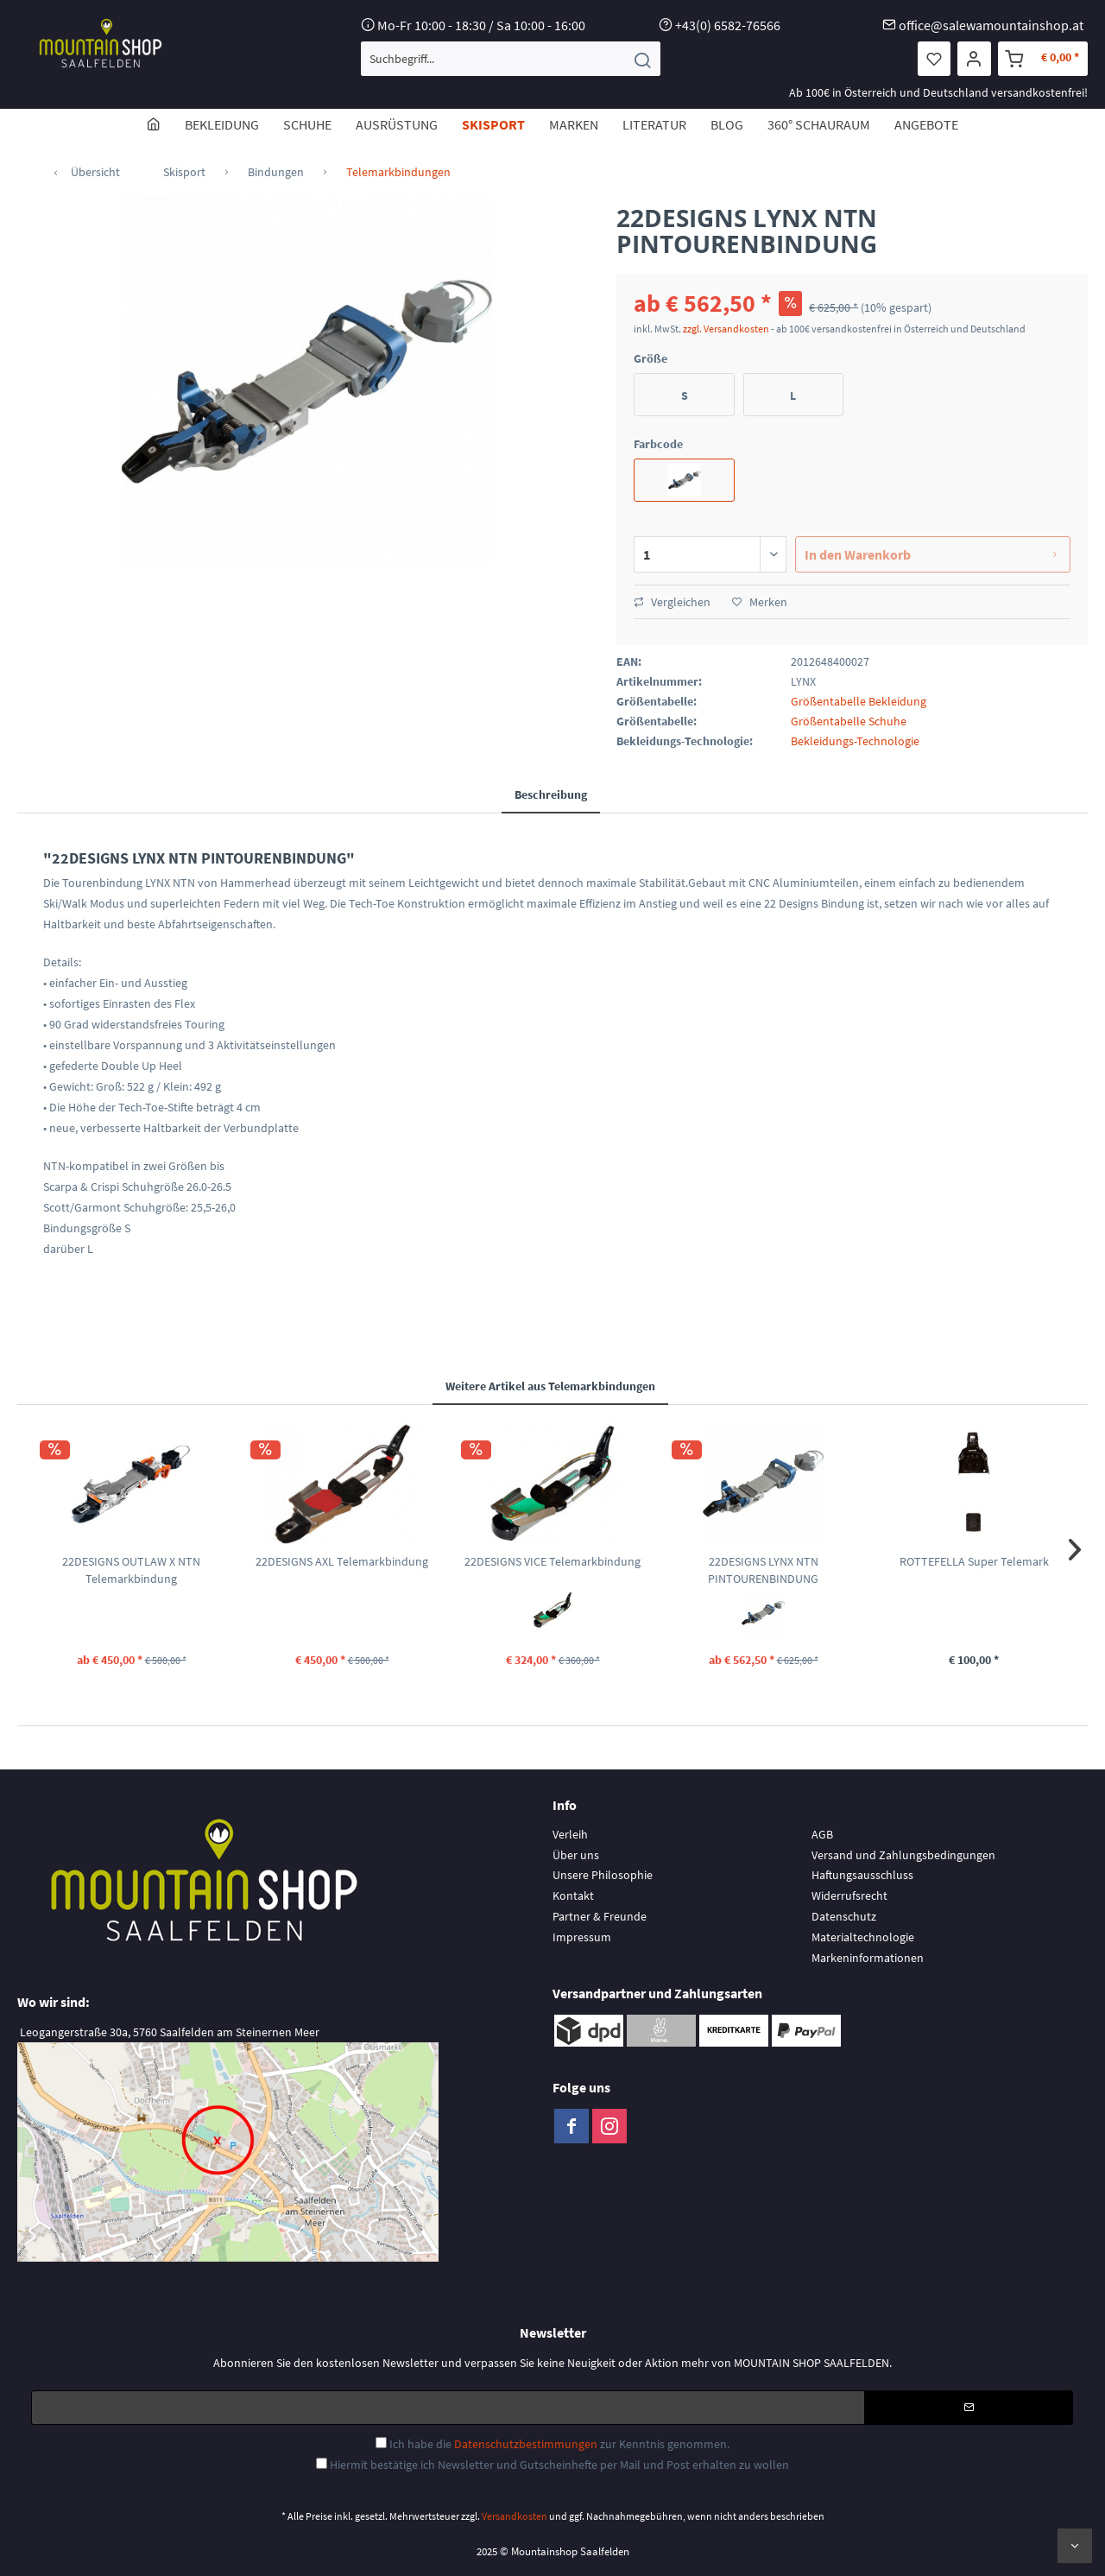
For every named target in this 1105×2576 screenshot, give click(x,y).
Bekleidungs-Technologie (855, 741)
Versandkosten (514, 2516)
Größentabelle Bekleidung (858, 701)
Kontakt (573, 1895)
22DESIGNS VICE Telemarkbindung (552, 1561)
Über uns (575, 1855)
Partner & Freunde (599, 1916)
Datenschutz (843, 1916)
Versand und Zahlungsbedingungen (903, 1855)
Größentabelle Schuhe (848, 721)
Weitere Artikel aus (550, 1386)
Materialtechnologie (862, 1937)
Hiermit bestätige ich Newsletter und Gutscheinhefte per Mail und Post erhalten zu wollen (559, 2464)
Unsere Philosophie (602, 1875)
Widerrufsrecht (849, 1895)
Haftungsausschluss (862, 1875)
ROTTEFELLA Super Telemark (974, 1561)
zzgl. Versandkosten (726, 328)
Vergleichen (672, 602)
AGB (822, 1834)
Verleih (570, 1834)
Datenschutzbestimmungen (525, 2444)
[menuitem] (510, 58)
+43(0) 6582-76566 (727, 25)
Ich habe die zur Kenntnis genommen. (559, 2444)
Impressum (581, 1937)
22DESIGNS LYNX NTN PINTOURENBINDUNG (763, 1570)
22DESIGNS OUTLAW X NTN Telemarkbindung (131, 1570)
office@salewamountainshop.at (991, 25)
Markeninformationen (867, 1957)
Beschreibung (551, 794)
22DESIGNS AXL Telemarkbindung (342, 1561)
